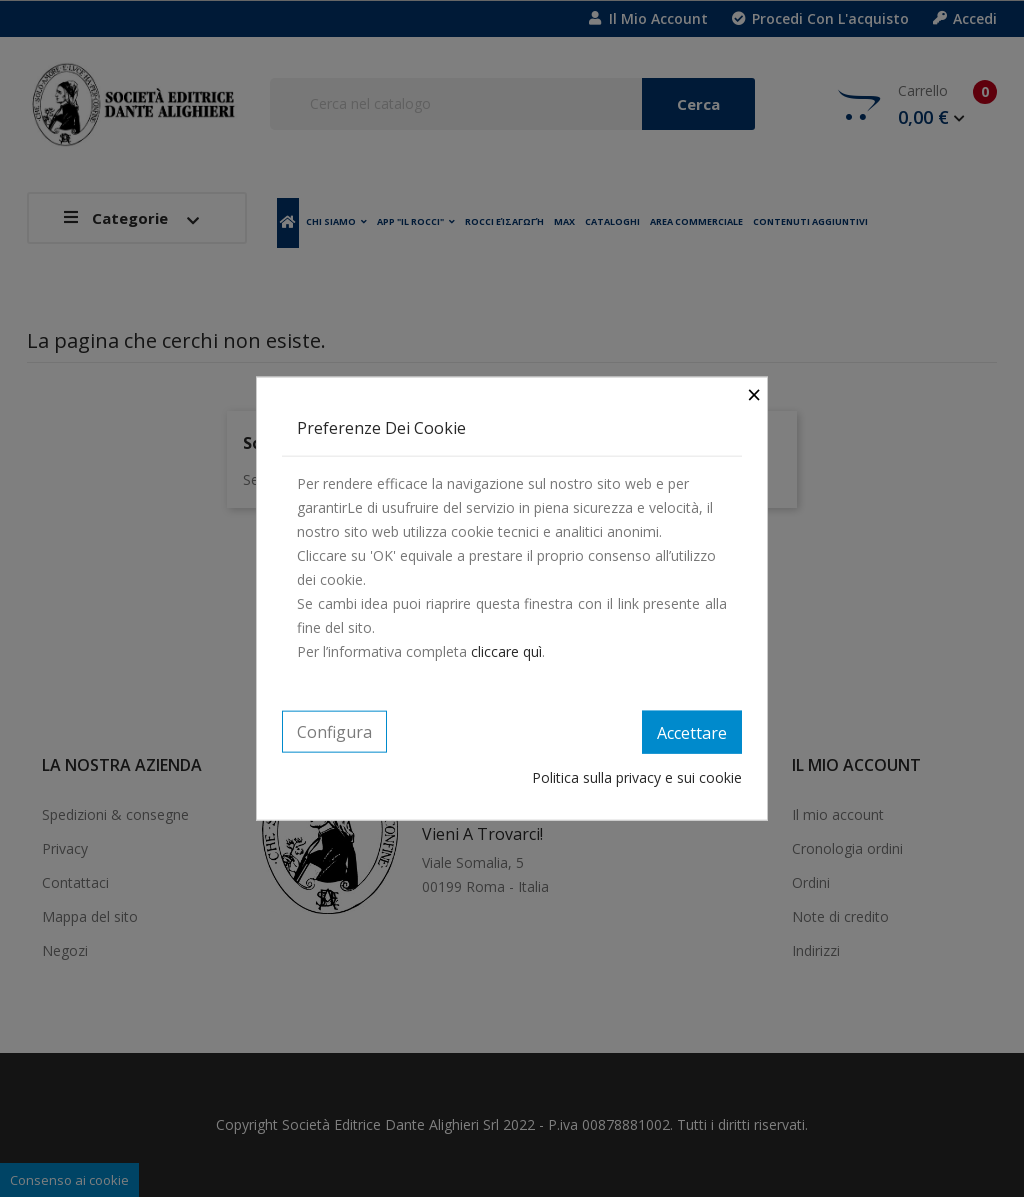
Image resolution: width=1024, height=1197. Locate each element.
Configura (334, 731)
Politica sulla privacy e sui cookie (637, 777)
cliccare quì (506, 650)
